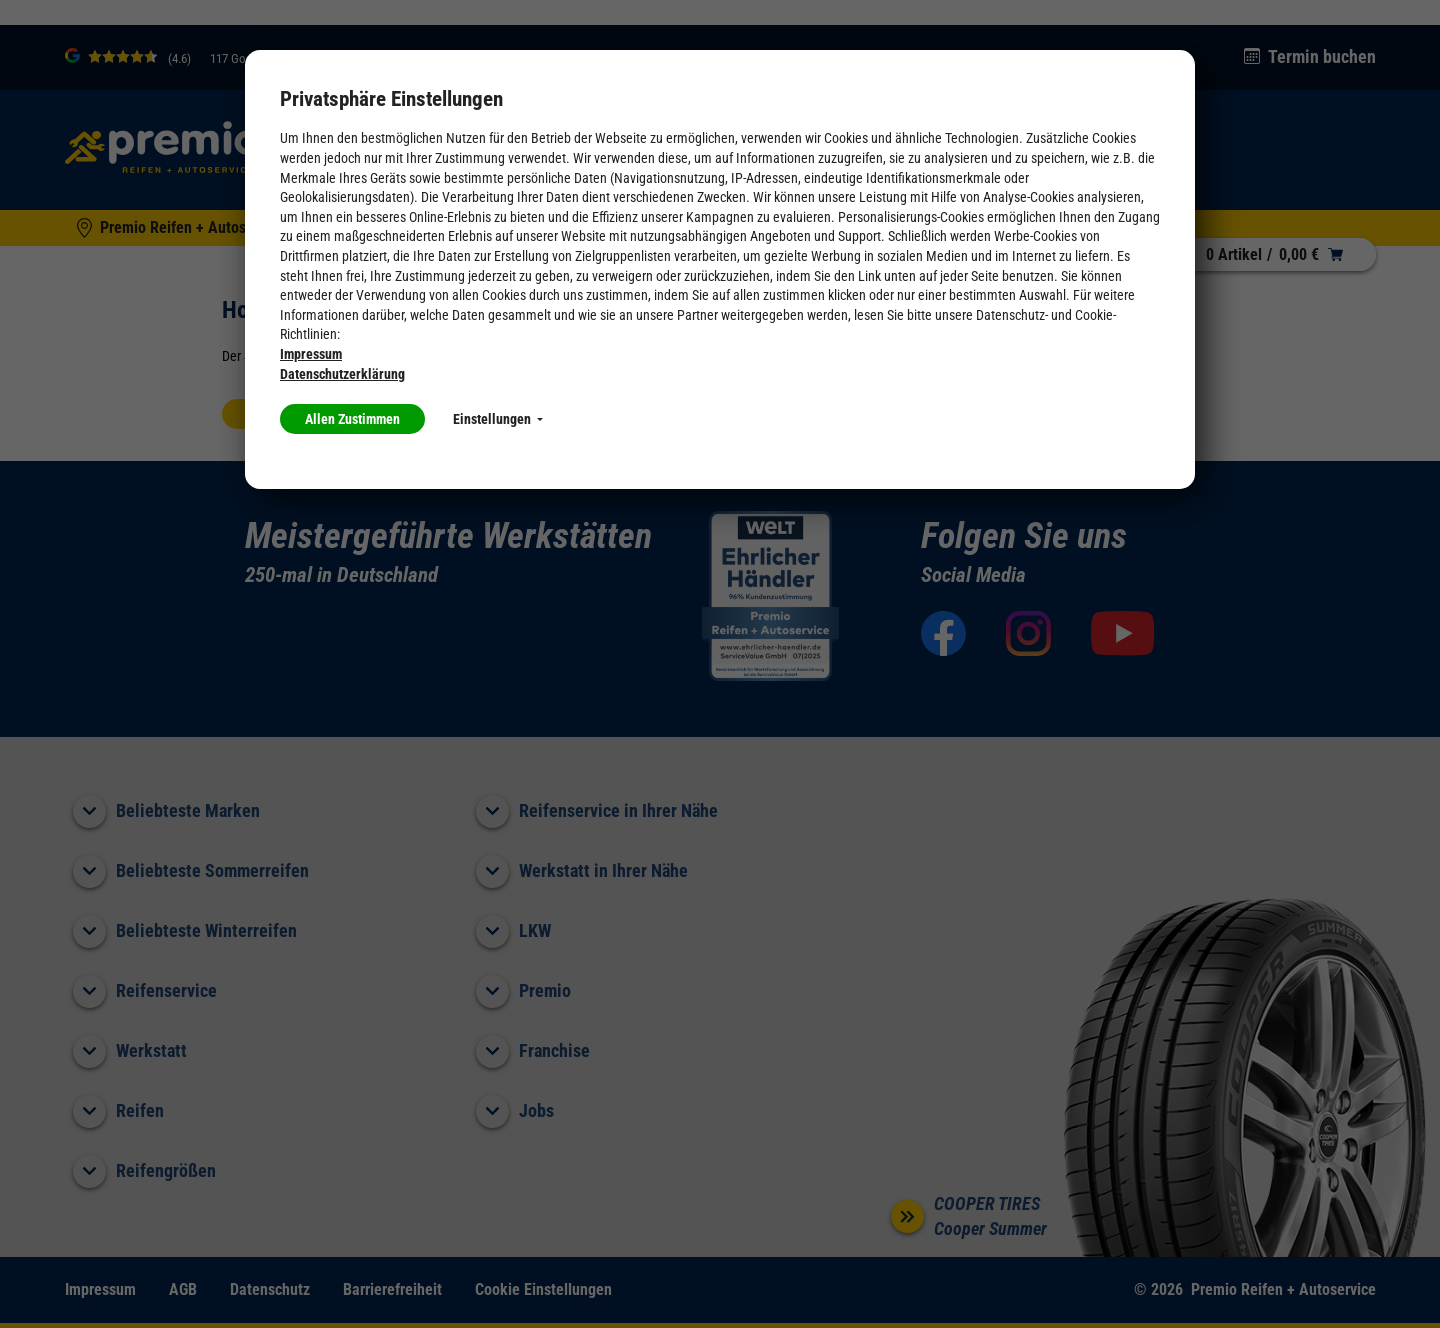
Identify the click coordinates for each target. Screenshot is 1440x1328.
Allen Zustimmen (352, 419)
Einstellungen (498, 419)
